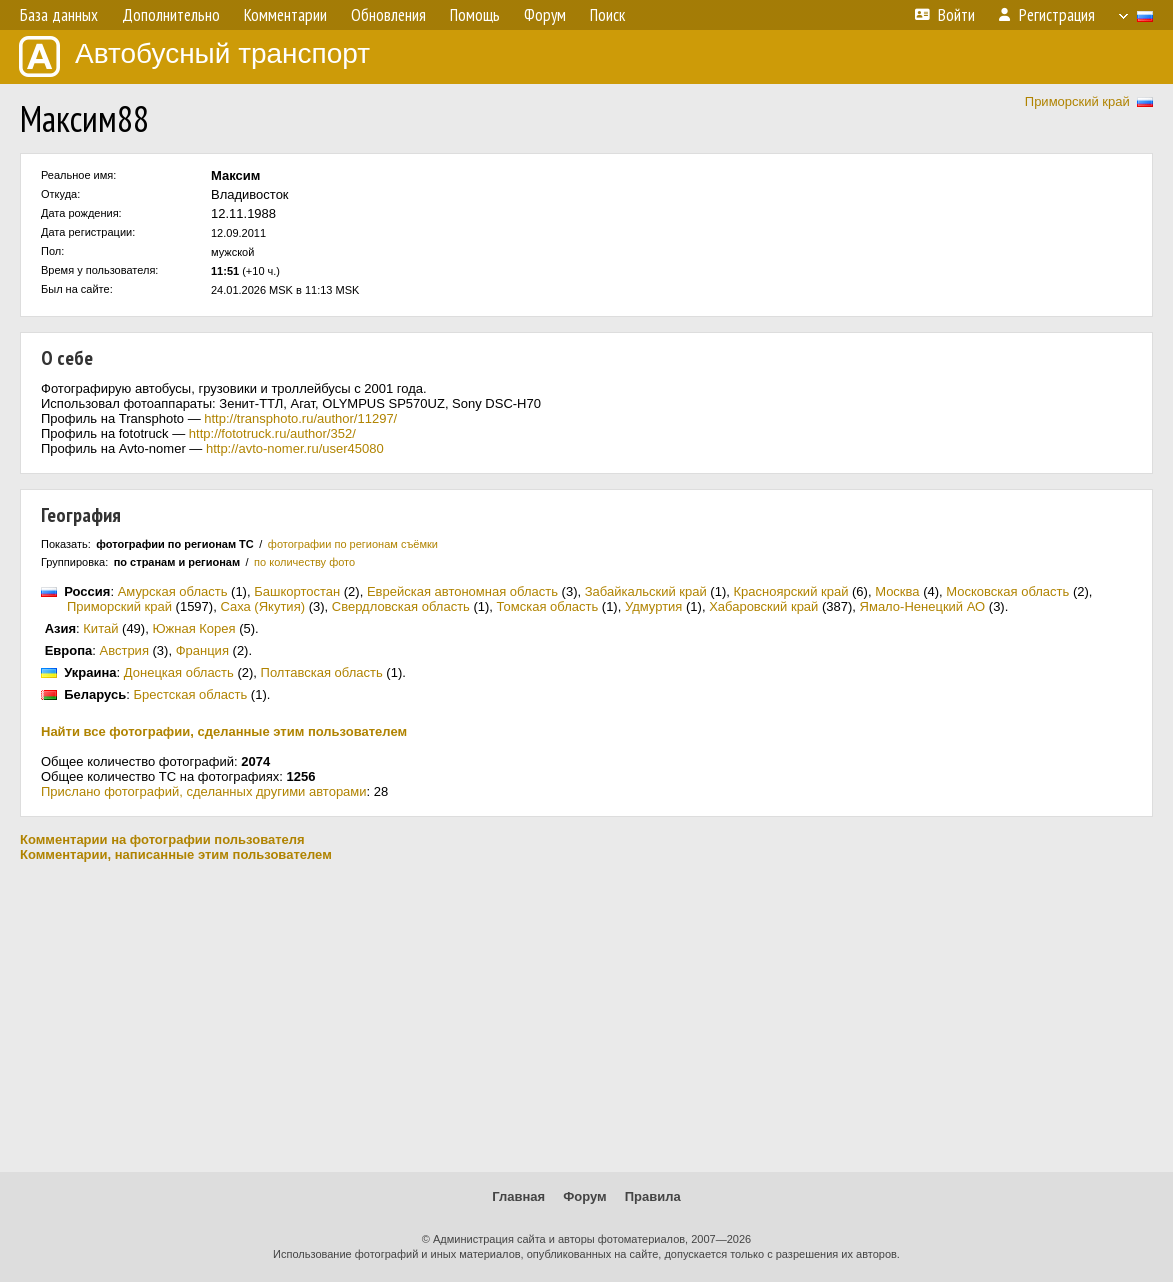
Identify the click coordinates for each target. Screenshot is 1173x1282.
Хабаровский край (763, 606)
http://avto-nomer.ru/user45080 (295, 448)
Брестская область (190, 694)
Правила (653, 1196)
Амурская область (173, 591)
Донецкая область (179, 672)
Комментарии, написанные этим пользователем (176, 854)
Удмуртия (653, 606)
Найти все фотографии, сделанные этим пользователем (224, 731)
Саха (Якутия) (262, 606)
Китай (100, 628)
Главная (518, 1196)
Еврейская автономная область (462, 591)
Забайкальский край (646, 591)
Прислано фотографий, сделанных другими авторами (204, 791)
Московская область (1007, 591)
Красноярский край (790, 591)
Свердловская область (401, 606)
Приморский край (1077, 101)
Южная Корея (193, 628)
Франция (202, 650)
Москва (897, 591)
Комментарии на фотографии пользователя (162, 839)
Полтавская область (322, 672)
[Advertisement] (586, 1017)
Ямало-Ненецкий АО (923, 606)
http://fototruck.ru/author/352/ (272, 433)
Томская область (548, 606)
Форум (584, 1196)
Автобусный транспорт (194, 56)
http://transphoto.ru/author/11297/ (300, 418)
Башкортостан (297, 591)
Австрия (124, 650)
